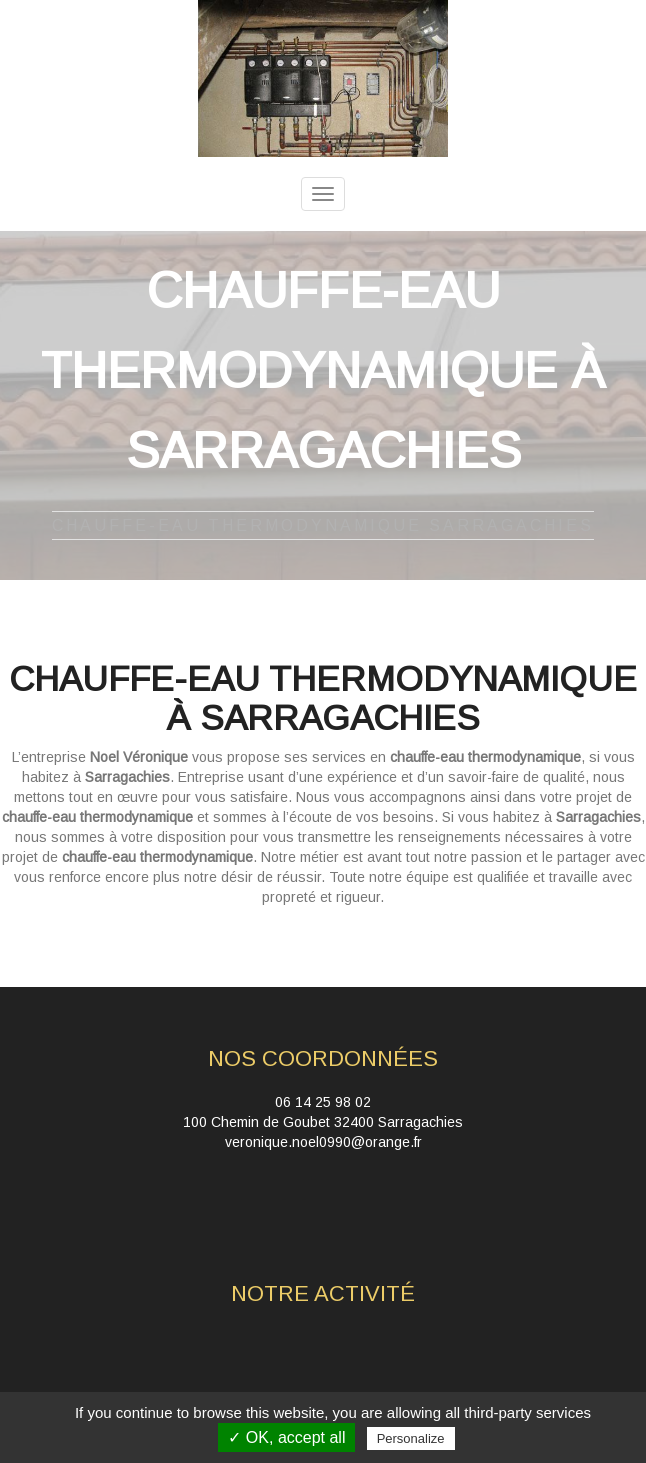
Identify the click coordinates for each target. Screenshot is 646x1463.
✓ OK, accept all (286, 1437)
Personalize (411, 1438)
